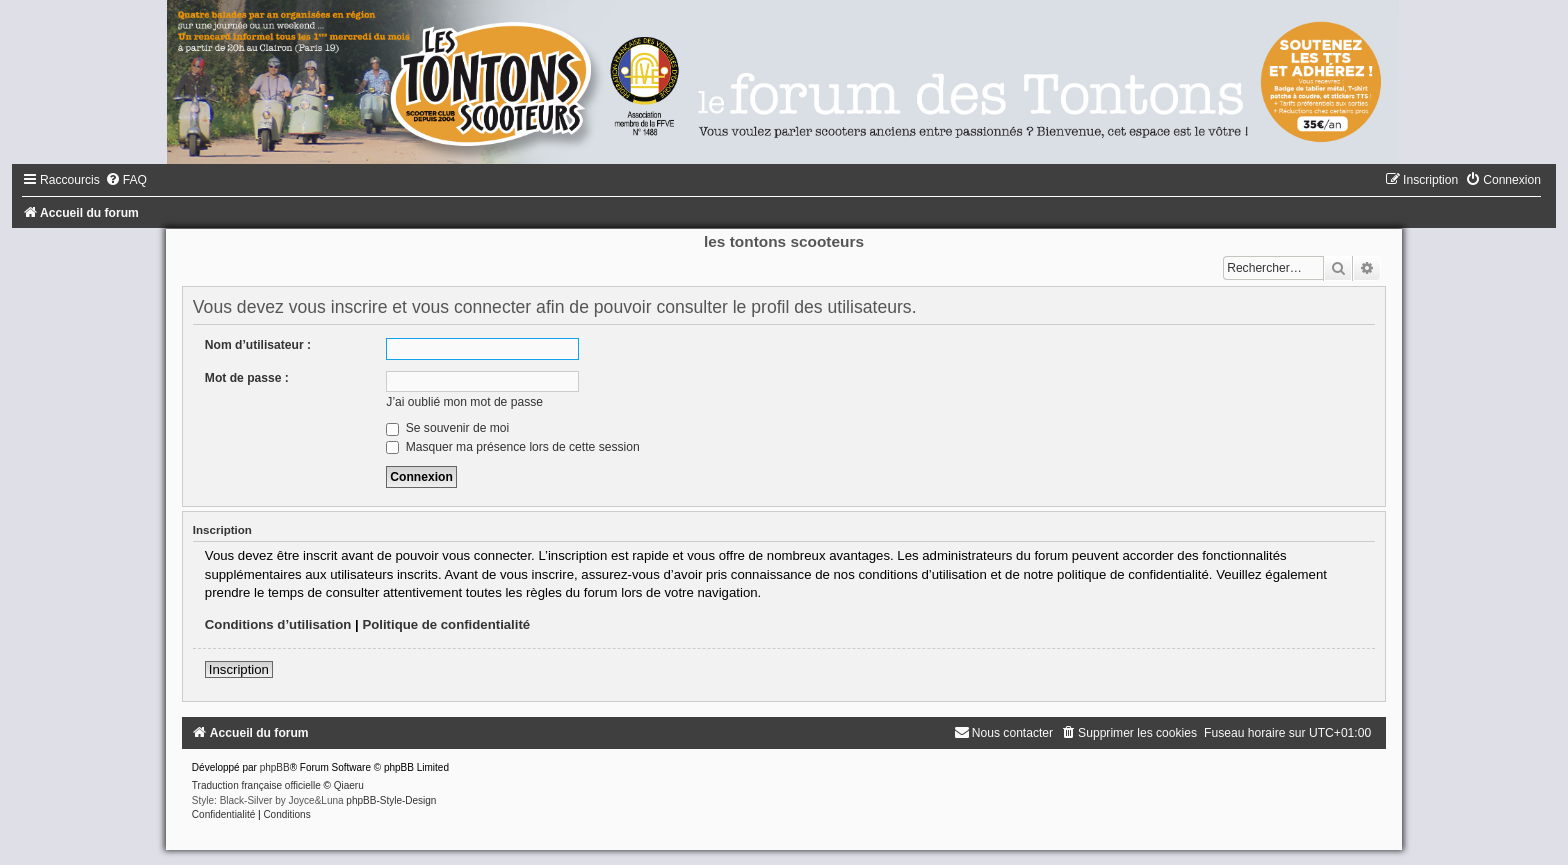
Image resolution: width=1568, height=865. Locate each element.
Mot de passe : (247, 378)
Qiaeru (349, 785)
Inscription (239, 669)
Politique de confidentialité (446, 624)
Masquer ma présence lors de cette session (512, 447)
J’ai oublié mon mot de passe (464, 402)
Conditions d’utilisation (278, 624)
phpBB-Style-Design (391, 800)
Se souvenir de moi (447, 428)
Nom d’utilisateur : (258, 345)
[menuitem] (126, 180)
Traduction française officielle (256, 785)
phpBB (275, 767)
